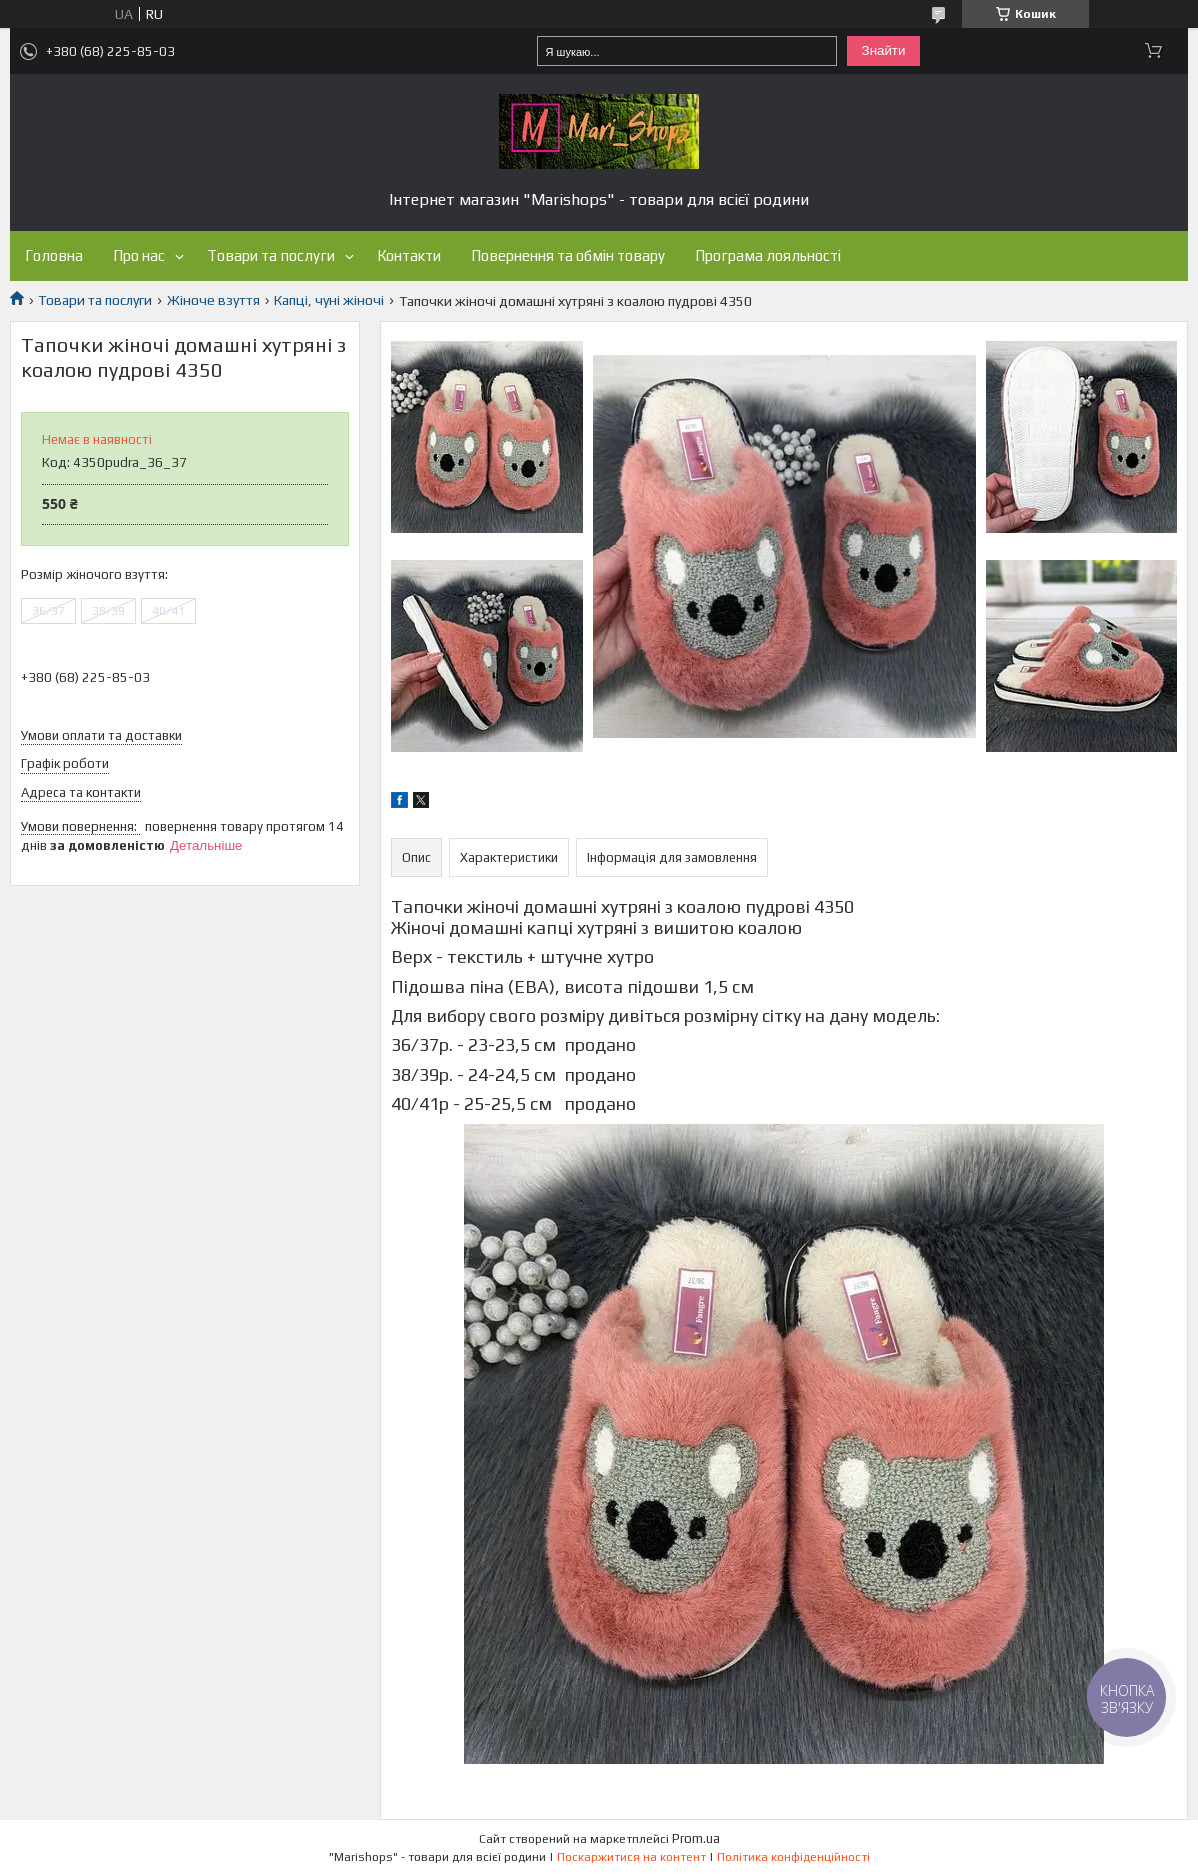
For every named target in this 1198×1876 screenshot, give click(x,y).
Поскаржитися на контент (631, 1857)
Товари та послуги (271, 255)
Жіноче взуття (213, 300)
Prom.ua (696, 1838)
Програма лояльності (768, 255)
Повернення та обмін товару (568, 255)
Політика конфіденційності (793, 1857)
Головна (54, 255)
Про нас (139, 255)
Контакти (409, 255)
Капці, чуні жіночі (329, 300)
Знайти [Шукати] (884, 50)
